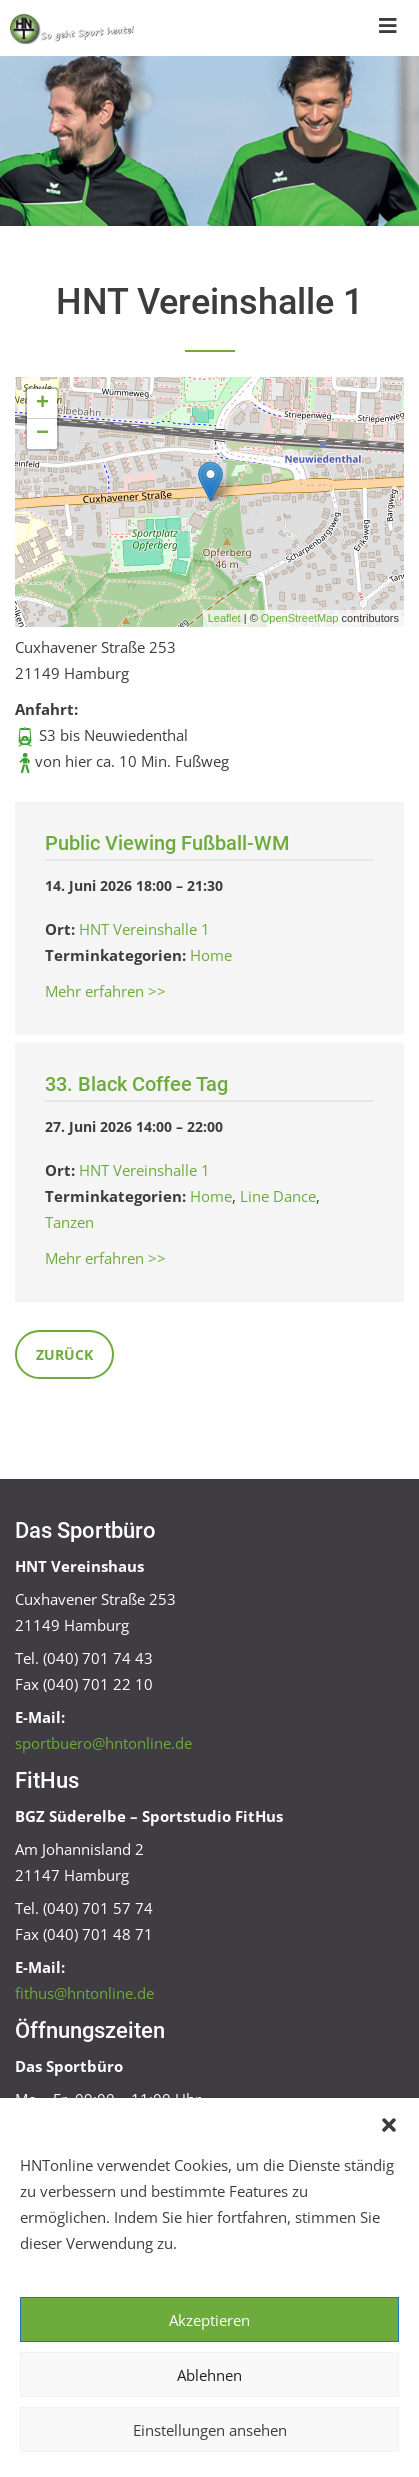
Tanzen (69, 1222)
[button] (389, 2123)
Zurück (64, 1354)
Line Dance (278, 1196)
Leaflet (224, 618)
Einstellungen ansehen (210, 2430)
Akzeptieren (209, 2320)
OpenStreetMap (300, 618)
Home (211, 955)
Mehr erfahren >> (105, 991)
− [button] (42, 434)
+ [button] (42, 404)
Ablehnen (209, 2375)
